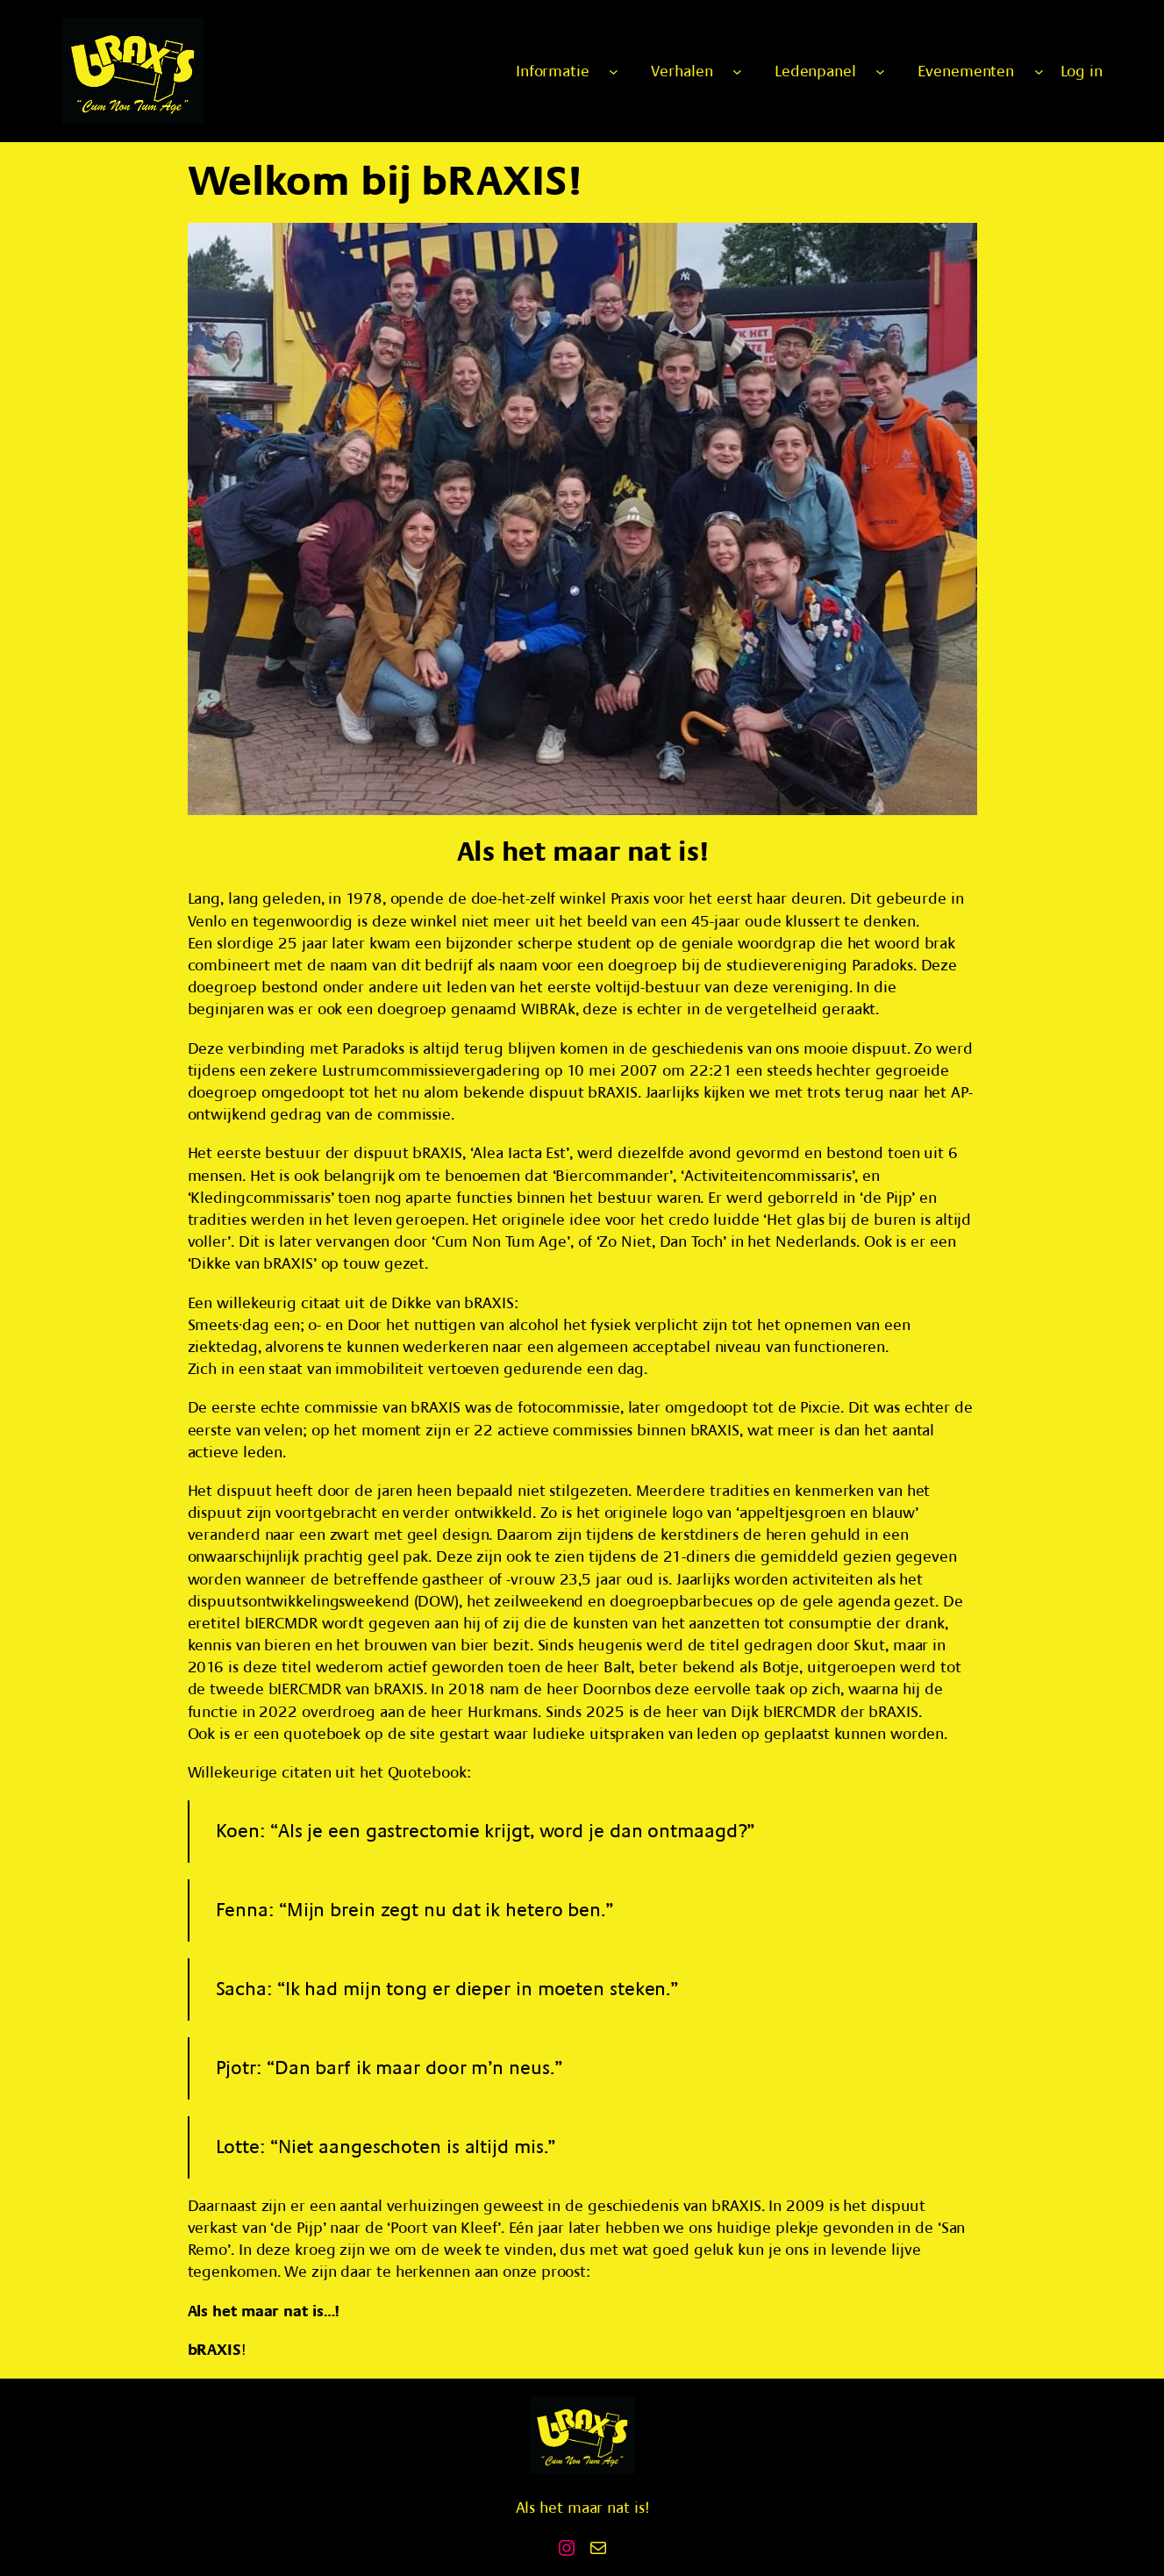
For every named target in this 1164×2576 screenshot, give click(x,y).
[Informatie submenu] (613, 71)
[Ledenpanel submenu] (880, 71)
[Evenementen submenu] (1039, 71)
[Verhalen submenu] (737, 71)
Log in (1081, 71)
